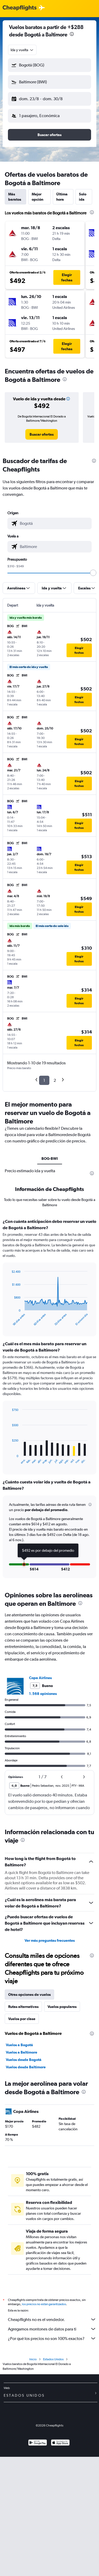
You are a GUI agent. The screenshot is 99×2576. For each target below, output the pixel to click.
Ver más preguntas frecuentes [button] (50, 1940)
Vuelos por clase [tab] (21, 2019)
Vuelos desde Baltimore (26, 2067)
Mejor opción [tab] (37, 196)
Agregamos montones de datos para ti (52, 2329)
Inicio (33, 2359)
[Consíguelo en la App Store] (60, 2443)
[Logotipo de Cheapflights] (19, 8)
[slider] (93, 573)
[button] (49, 65)
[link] (41, 434)
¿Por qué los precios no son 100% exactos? (52, 2338)
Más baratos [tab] (14, 196)
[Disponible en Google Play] (37, 2443)
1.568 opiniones (43, 1693)
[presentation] (71, 34)
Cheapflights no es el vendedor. (52, 2319)
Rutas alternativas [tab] (23, 2007)
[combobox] (22, 50)
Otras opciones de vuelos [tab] (29, 1994)
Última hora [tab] (62, 196)
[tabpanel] (49, 1400)
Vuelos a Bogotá (19, 2045)
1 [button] (44, 1080)
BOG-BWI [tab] (49, 1158)
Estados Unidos (53, 2359)
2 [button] (55, 1080)
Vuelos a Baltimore (21, 2052)
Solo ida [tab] (82, 196)
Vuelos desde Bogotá (23, 2060)
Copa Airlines (40, 1678)
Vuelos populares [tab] (62, 2007)
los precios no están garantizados (44, 2304)
